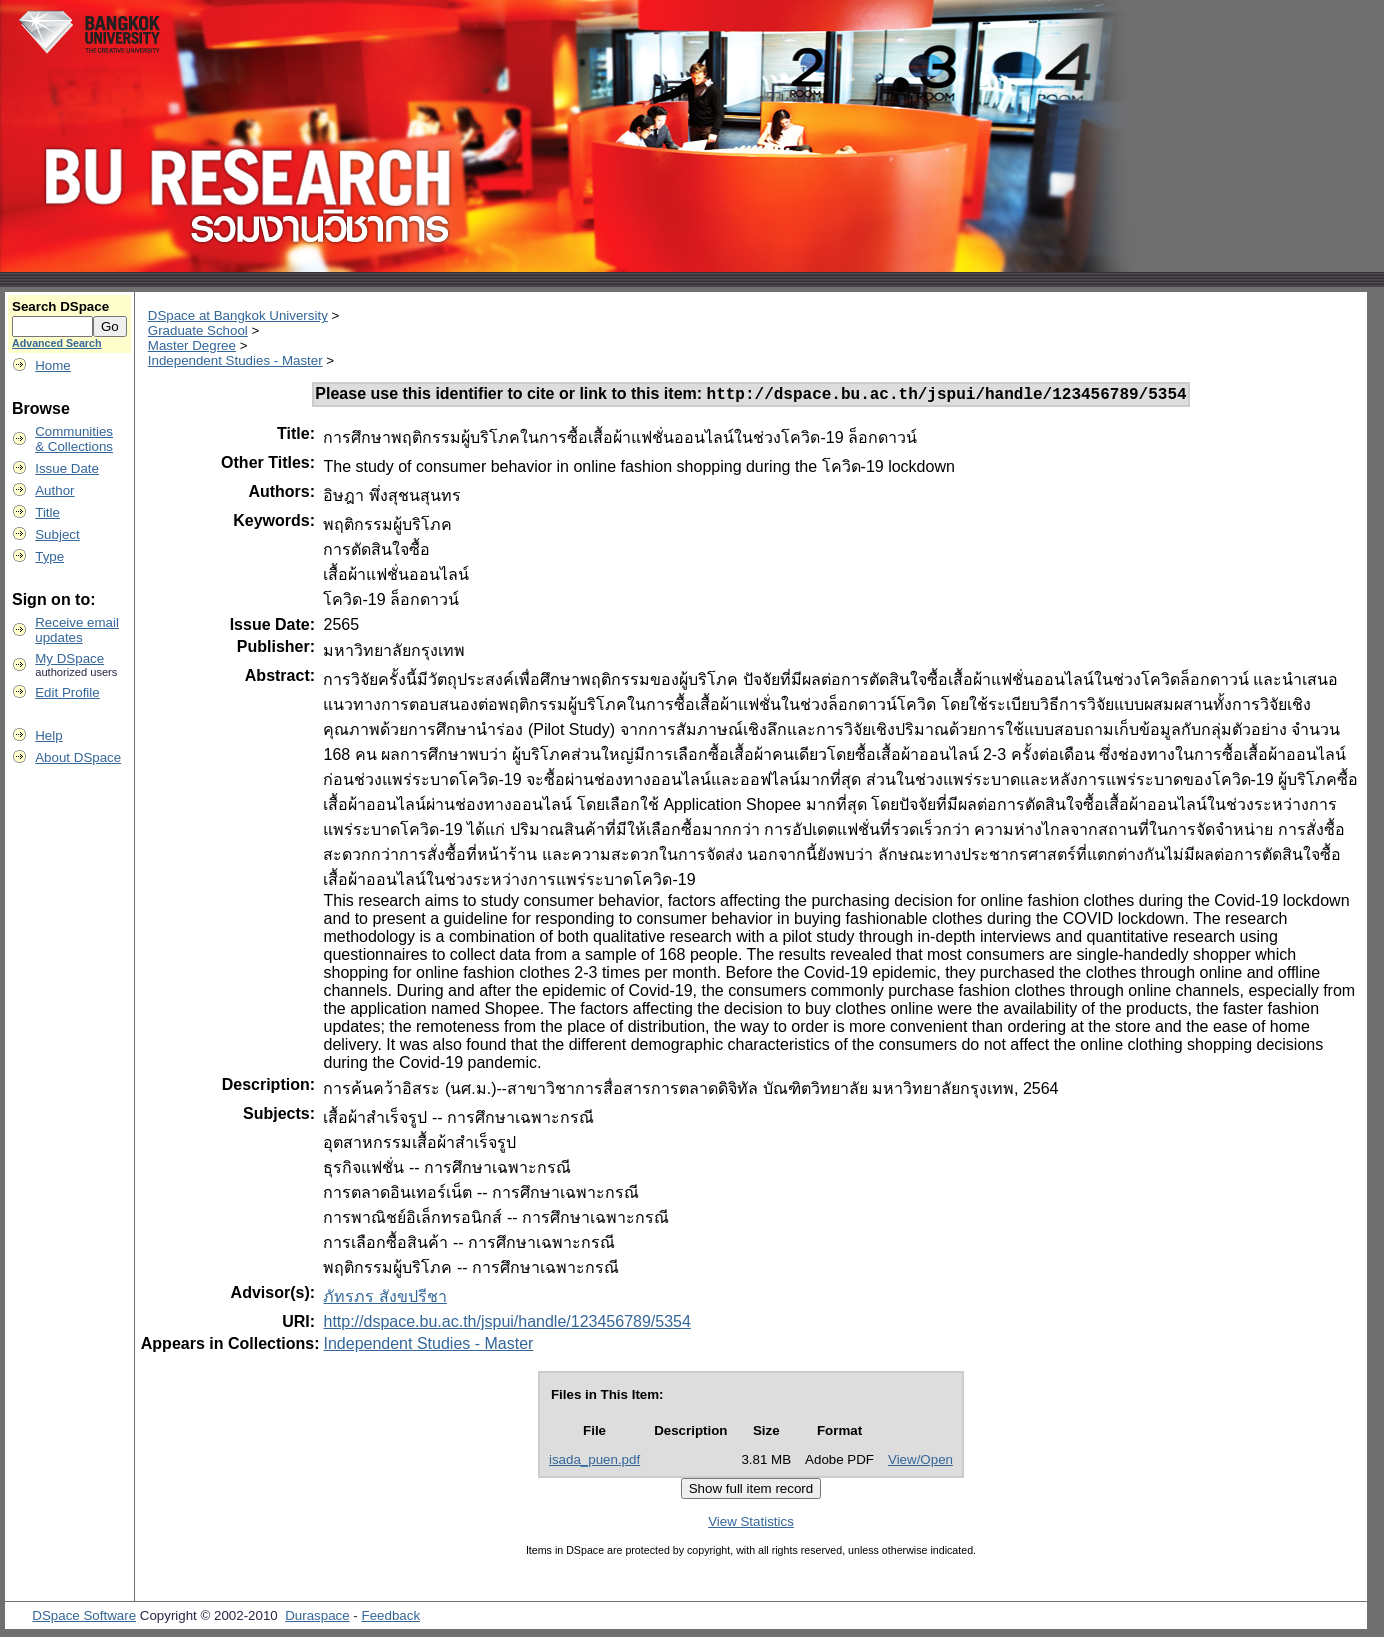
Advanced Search (56, 343)
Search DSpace (60, 306)
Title (47, 512)
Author (54, 490)
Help (48, 735)
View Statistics (751, 1524)
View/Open (920, 1462)
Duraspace (317, 1618)
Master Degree (192, 345)
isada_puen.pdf (594, 1462)
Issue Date (67, 468)
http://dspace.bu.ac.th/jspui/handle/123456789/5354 (506, 1324)
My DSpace (69, 658)
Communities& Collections (74, 439)
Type (49, 556)
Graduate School (198, 330)
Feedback (391, 1618)
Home (53, 365)
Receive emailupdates (77, 630)
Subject (57, 534)
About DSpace (78, 757)
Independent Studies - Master (235, 360)
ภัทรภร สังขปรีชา (384, 1299)
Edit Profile (67, 692)
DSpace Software (84, 1618)
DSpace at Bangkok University (238, 315)
